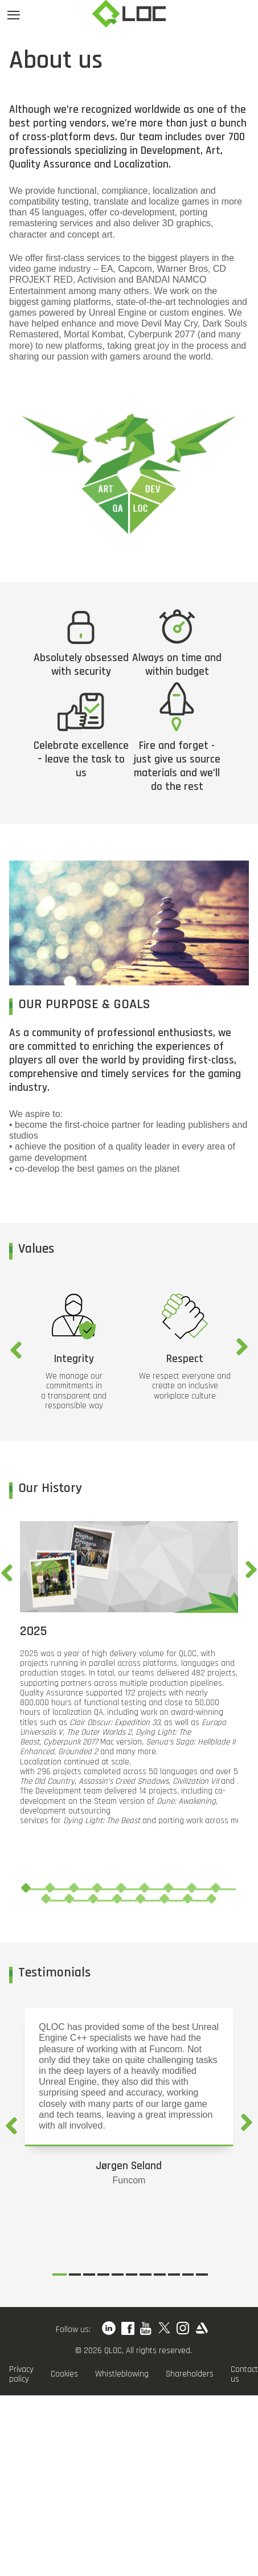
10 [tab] (45, 1898)
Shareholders (190, 2374)
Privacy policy (21, 2375)
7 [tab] (168, 1887)
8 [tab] (192, 1887)
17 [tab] (211, 1898)
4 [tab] (97, 1887)
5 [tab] (121, 1887)
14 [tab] (140, 1898)
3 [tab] (73, 1887)
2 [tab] (49, 1887)
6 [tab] (145, 1887)
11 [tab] (69, 1898)
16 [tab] (188, 1898)
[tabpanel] (129, 1673)
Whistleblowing (122, 2374)
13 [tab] (117, 1898)
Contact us (244, 2375)
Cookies (64, 2374)
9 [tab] (215, 1887)
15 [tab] (164, 1898)
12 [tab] (93, 1898)
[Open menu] (13, 14)
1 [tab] (26, 1887)
